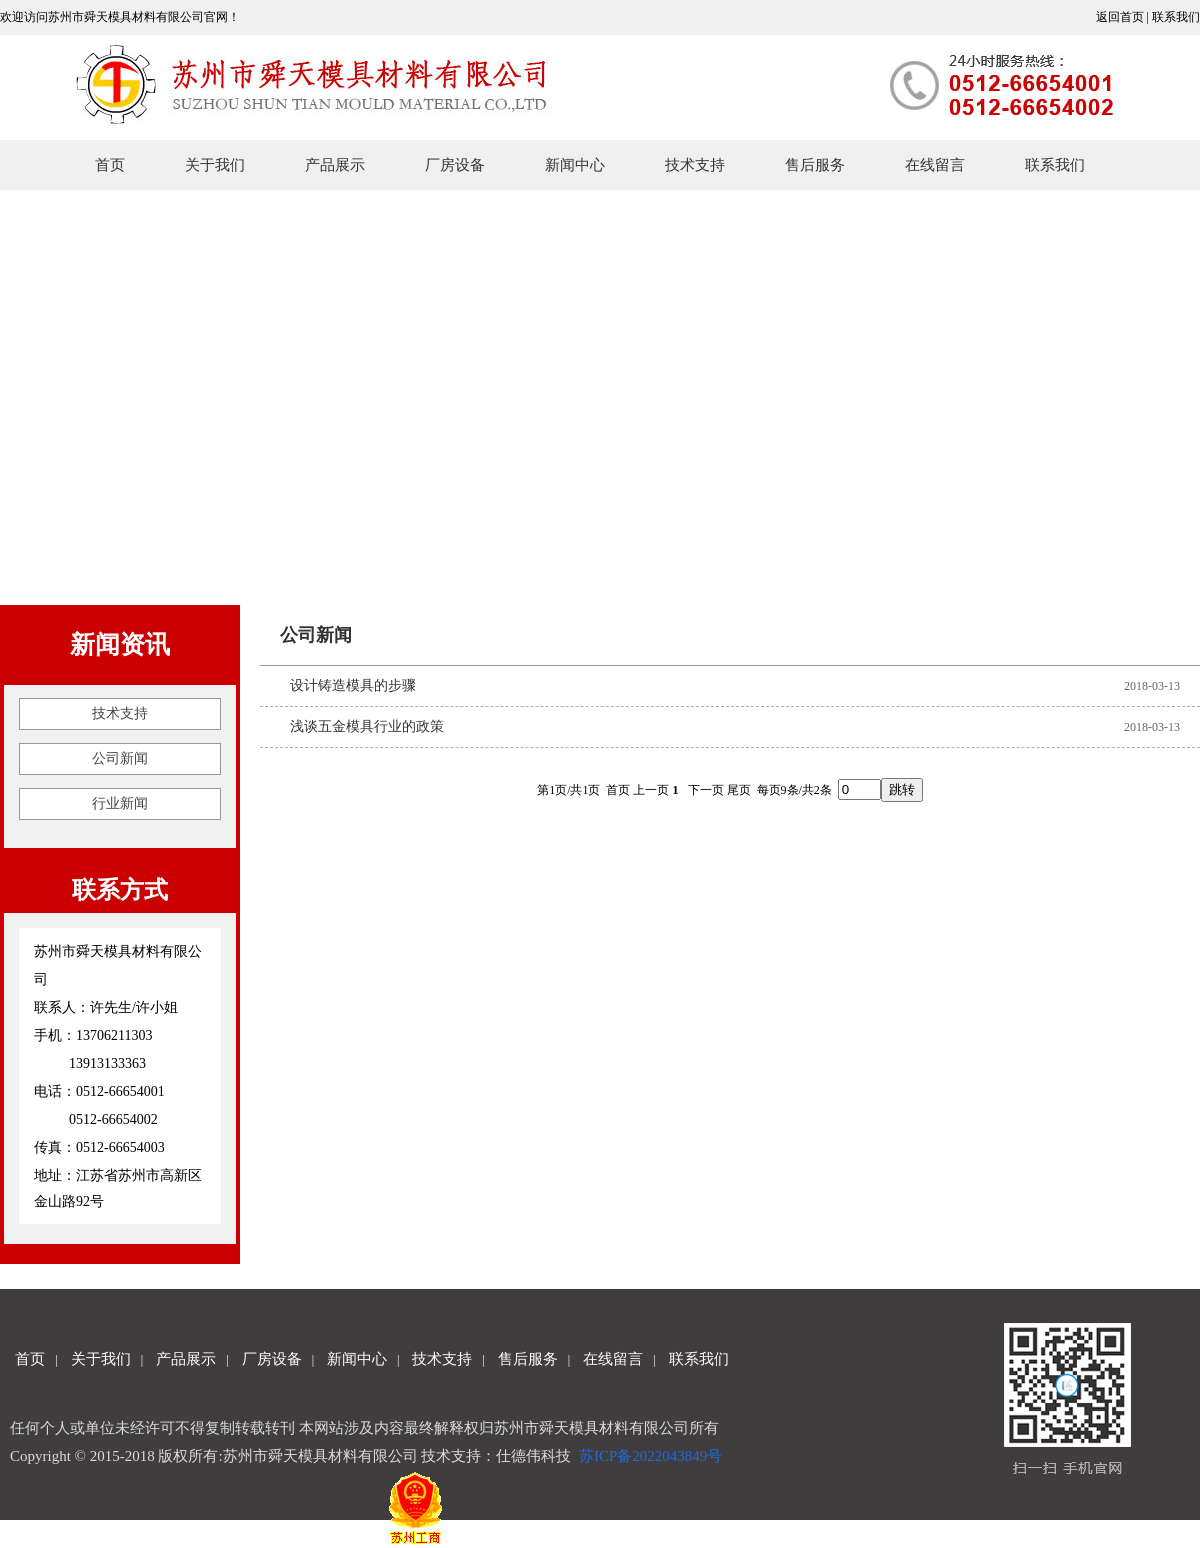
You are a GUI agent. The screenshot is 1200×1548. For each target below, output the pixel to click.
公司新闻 (120, 758)
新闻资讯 (120, 644)
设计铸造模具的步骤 (353, 685)
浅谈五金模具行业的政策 (367, 726)
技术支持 (120, 713)
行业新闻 (120, 803)
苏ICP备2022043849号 (652, 1456)
